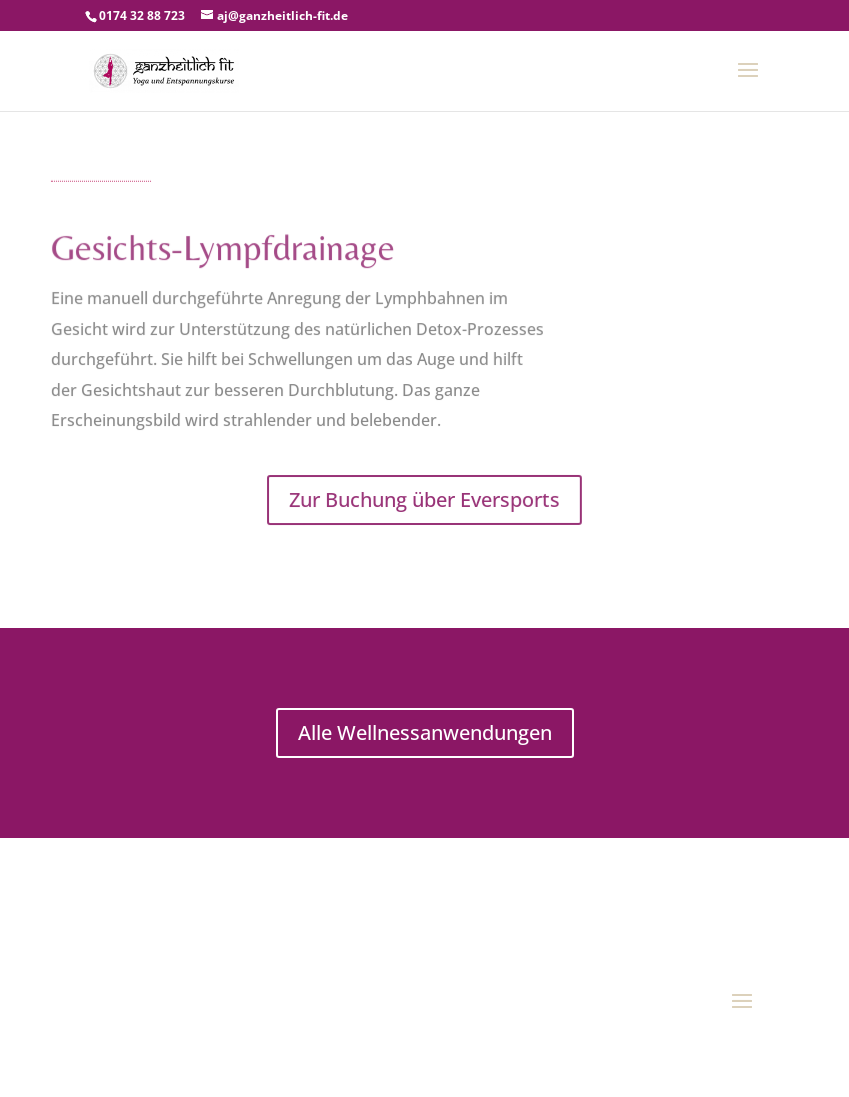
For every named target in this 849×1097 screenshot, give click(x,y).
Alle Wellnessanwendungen (425, 732)
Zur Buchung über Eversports (424, 499)
